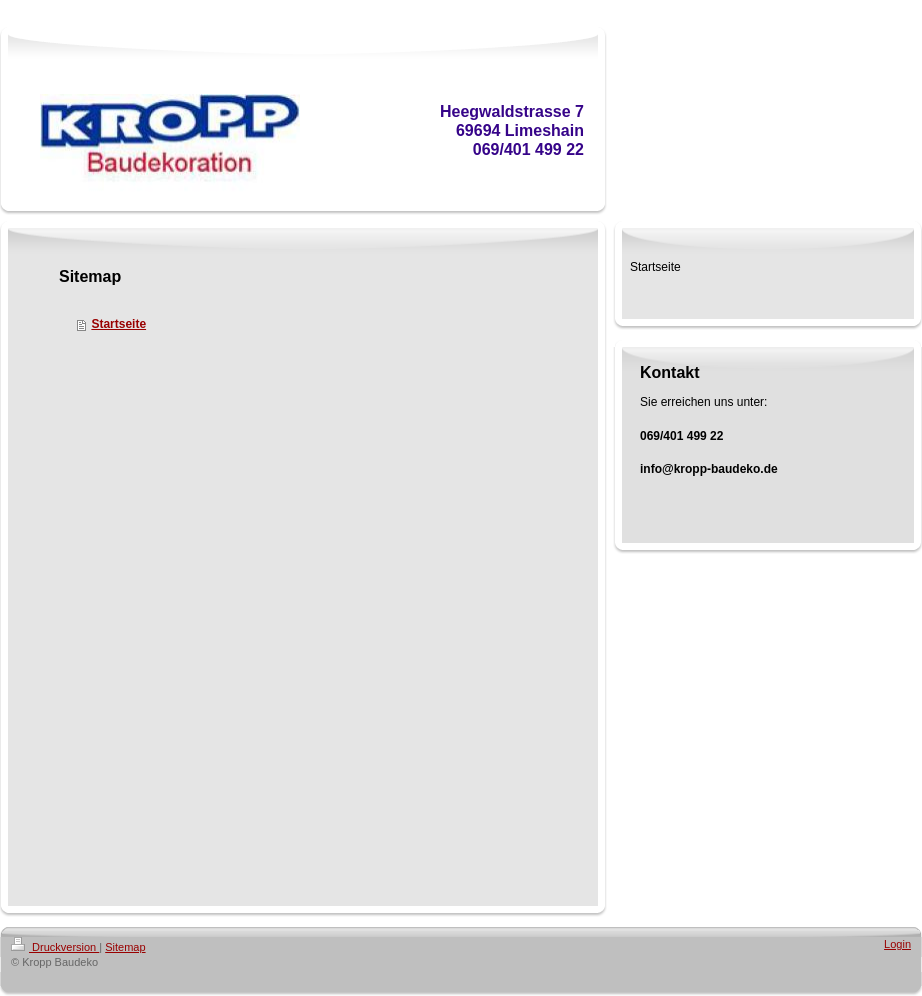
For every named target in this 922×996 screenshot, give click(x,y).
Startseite (118, 324)
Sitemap (125, 947)
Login (897, 944)
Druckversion (55, 947)
